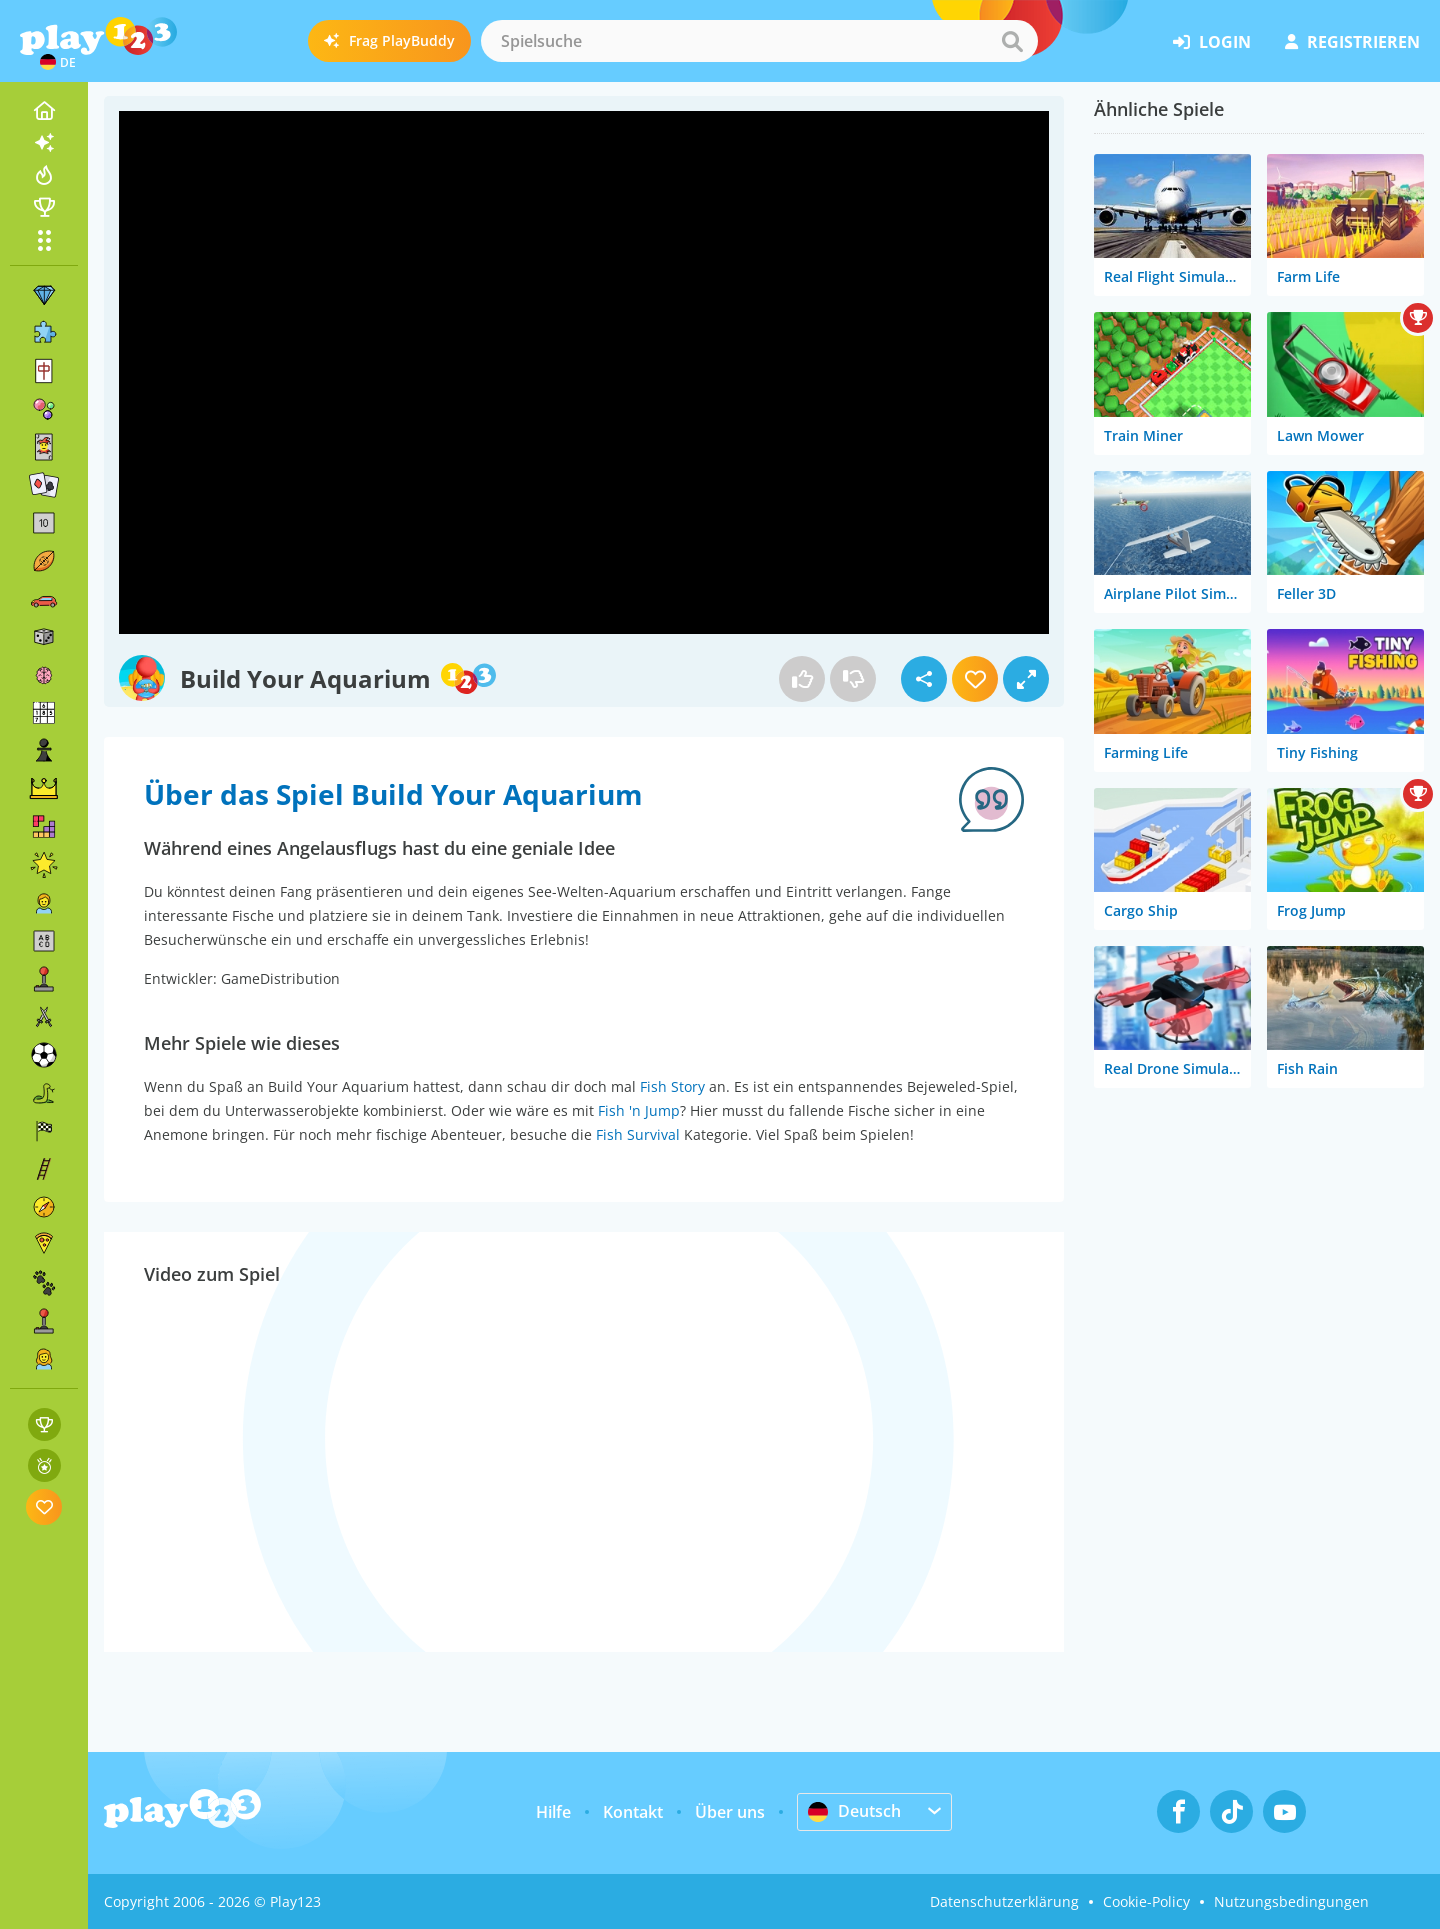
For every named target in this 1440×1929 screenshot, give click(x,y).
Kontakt (633, 1812)
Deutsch (854, 1811)
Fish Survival (638, 1134)
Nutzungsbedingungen (1291, 1901)
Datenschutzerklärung (1004, 1901)
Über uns (730, 1812)
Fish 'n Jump (639, 1110)
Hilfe (553, 1812)
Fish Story (672, 1086)
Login (1212, 42)
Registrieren (1352, 42)
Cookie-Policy (1146, 1901)
